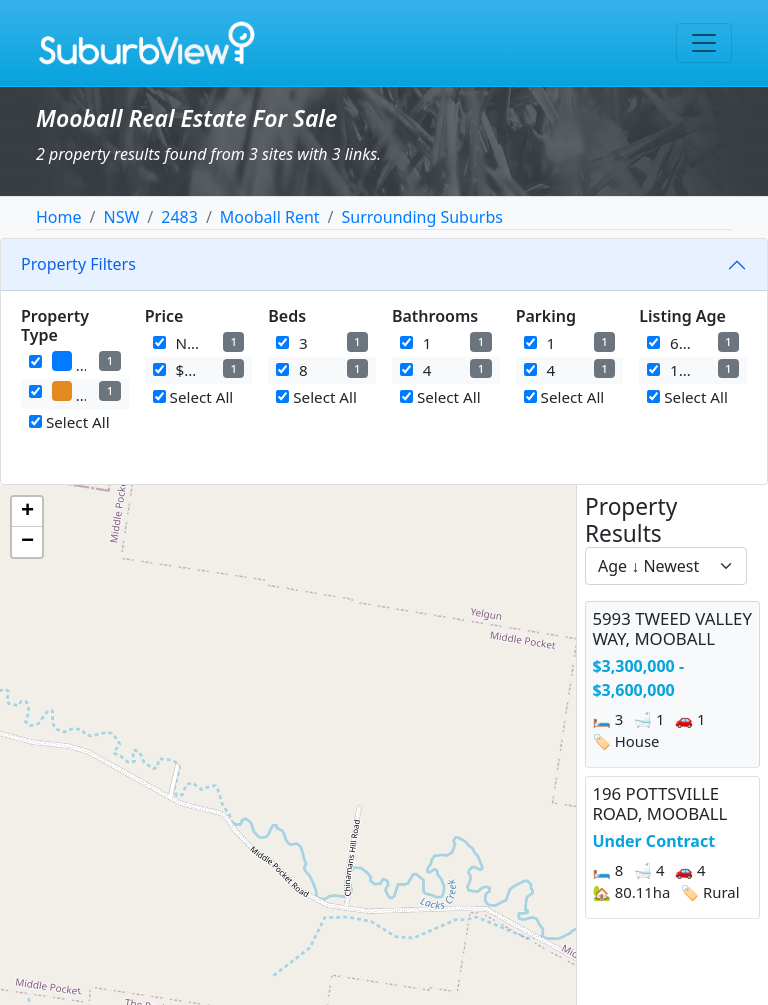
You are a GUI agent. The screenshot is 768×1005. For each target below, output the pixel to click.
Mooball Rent (270, 217)
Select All (69, 422)
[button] (27, 512)
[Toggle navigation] (704, 43)
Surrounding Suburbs (422, 217)
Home (59, 217)
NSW (121, 217)
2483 (179, 217)
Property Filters (78, 264)
